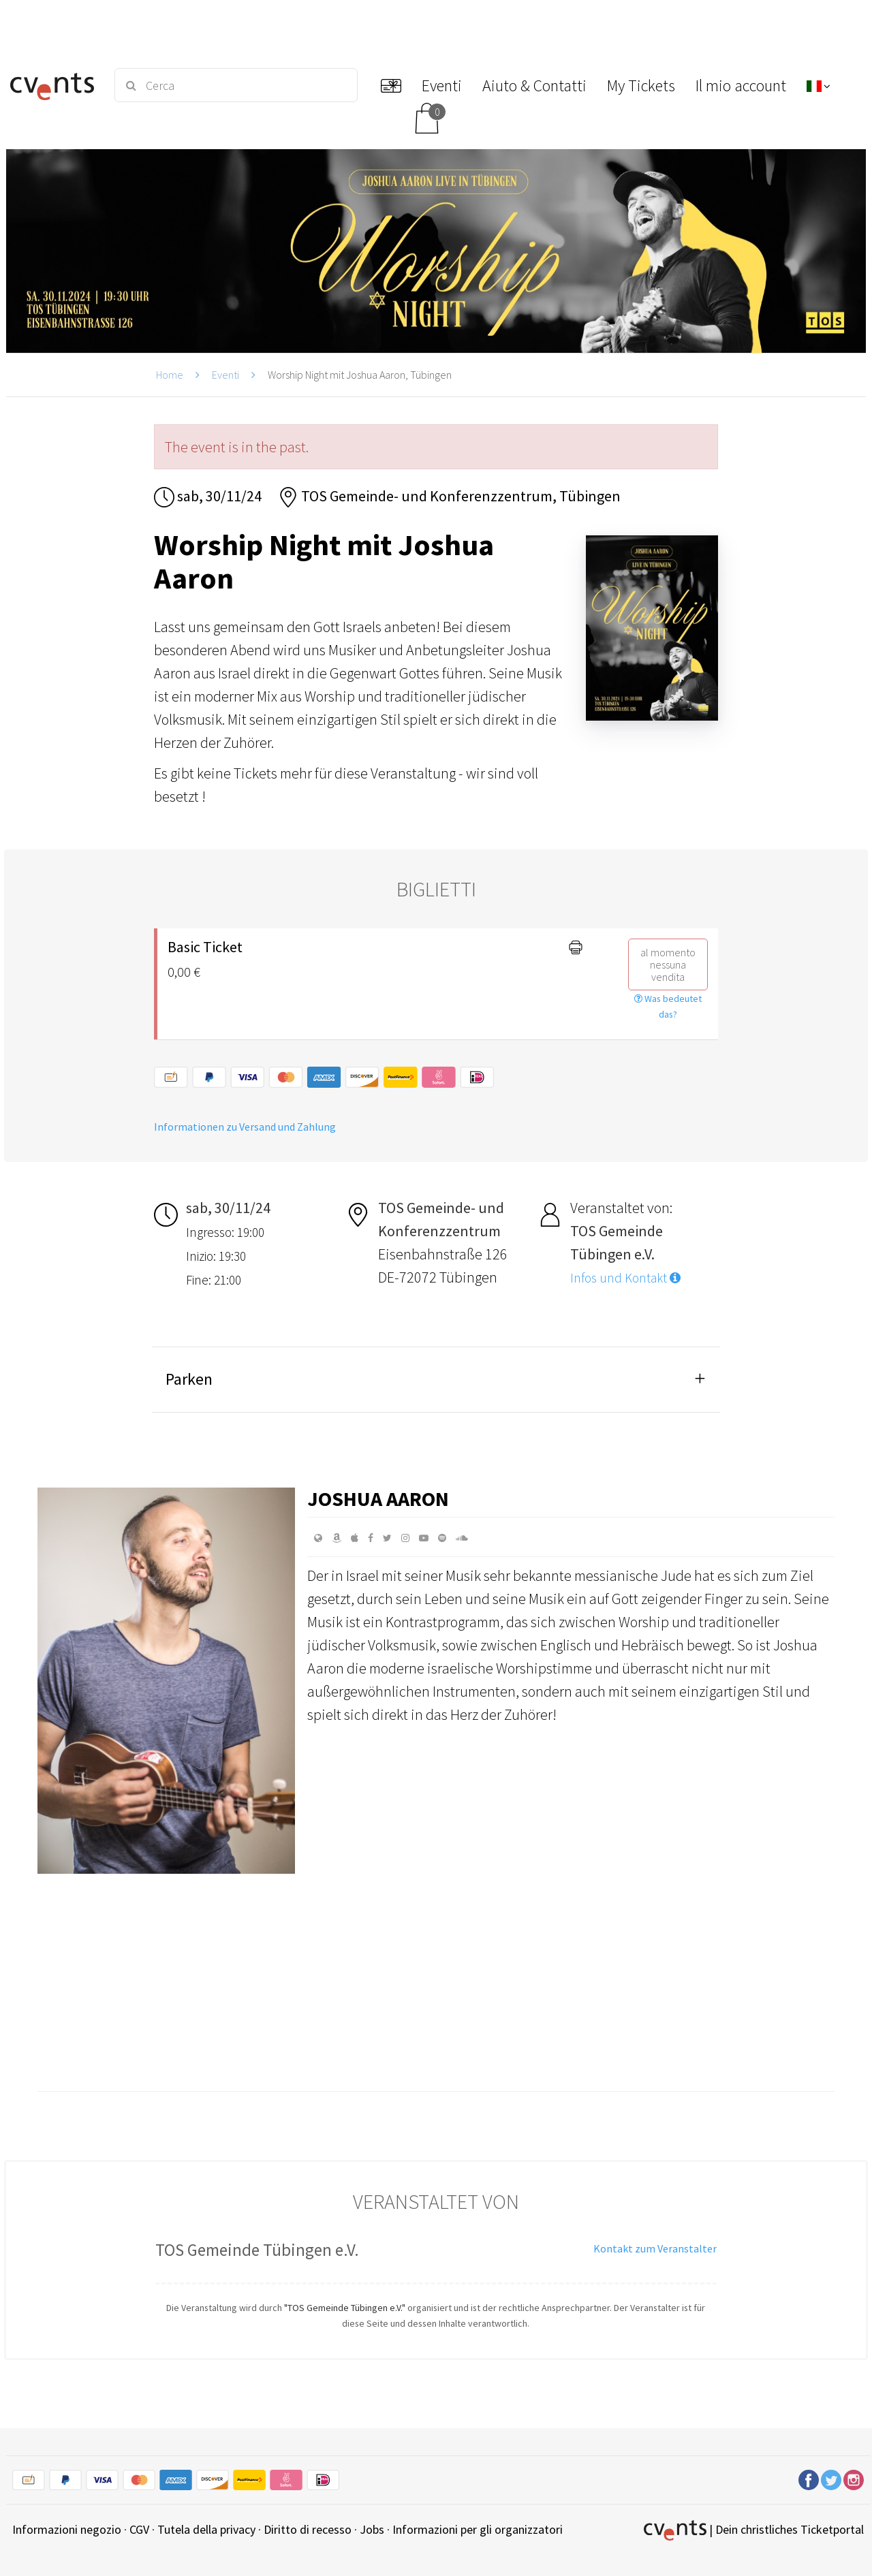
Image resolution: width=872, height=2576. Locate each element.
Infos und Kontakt (625, 1278)
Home (169, 374)
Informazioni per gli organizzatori (477, 2529)
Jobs (372, 2529)
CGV (139, 2529)
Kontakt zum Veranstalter (655, 2248)
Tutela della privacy (206, 2529)
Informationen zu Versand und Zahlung (245, 1126)
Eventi (225, 374)
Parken (189, 1378)
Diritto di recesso (308, 2529)
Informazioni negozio (66, 2529)
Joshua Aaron (378, 1498)
